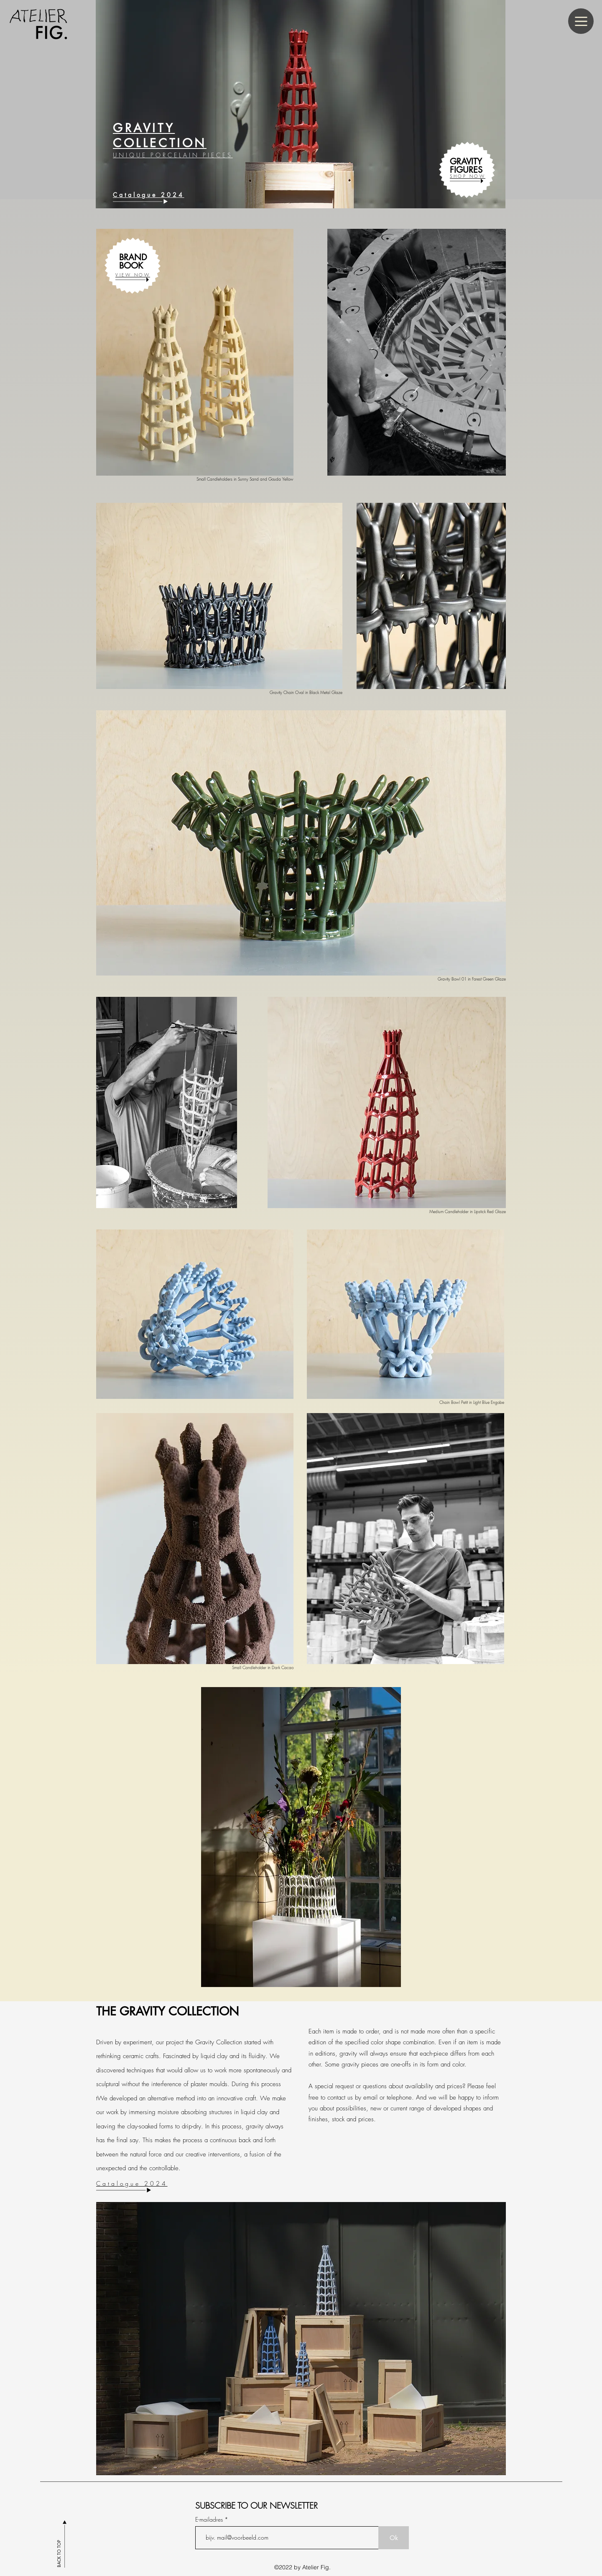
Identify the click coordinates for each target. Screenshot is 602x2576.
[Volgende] (577, 96)
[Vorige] (25, 96)
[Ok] (393, 2537)
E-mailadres (209, 2519)
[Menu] (581, 21)
